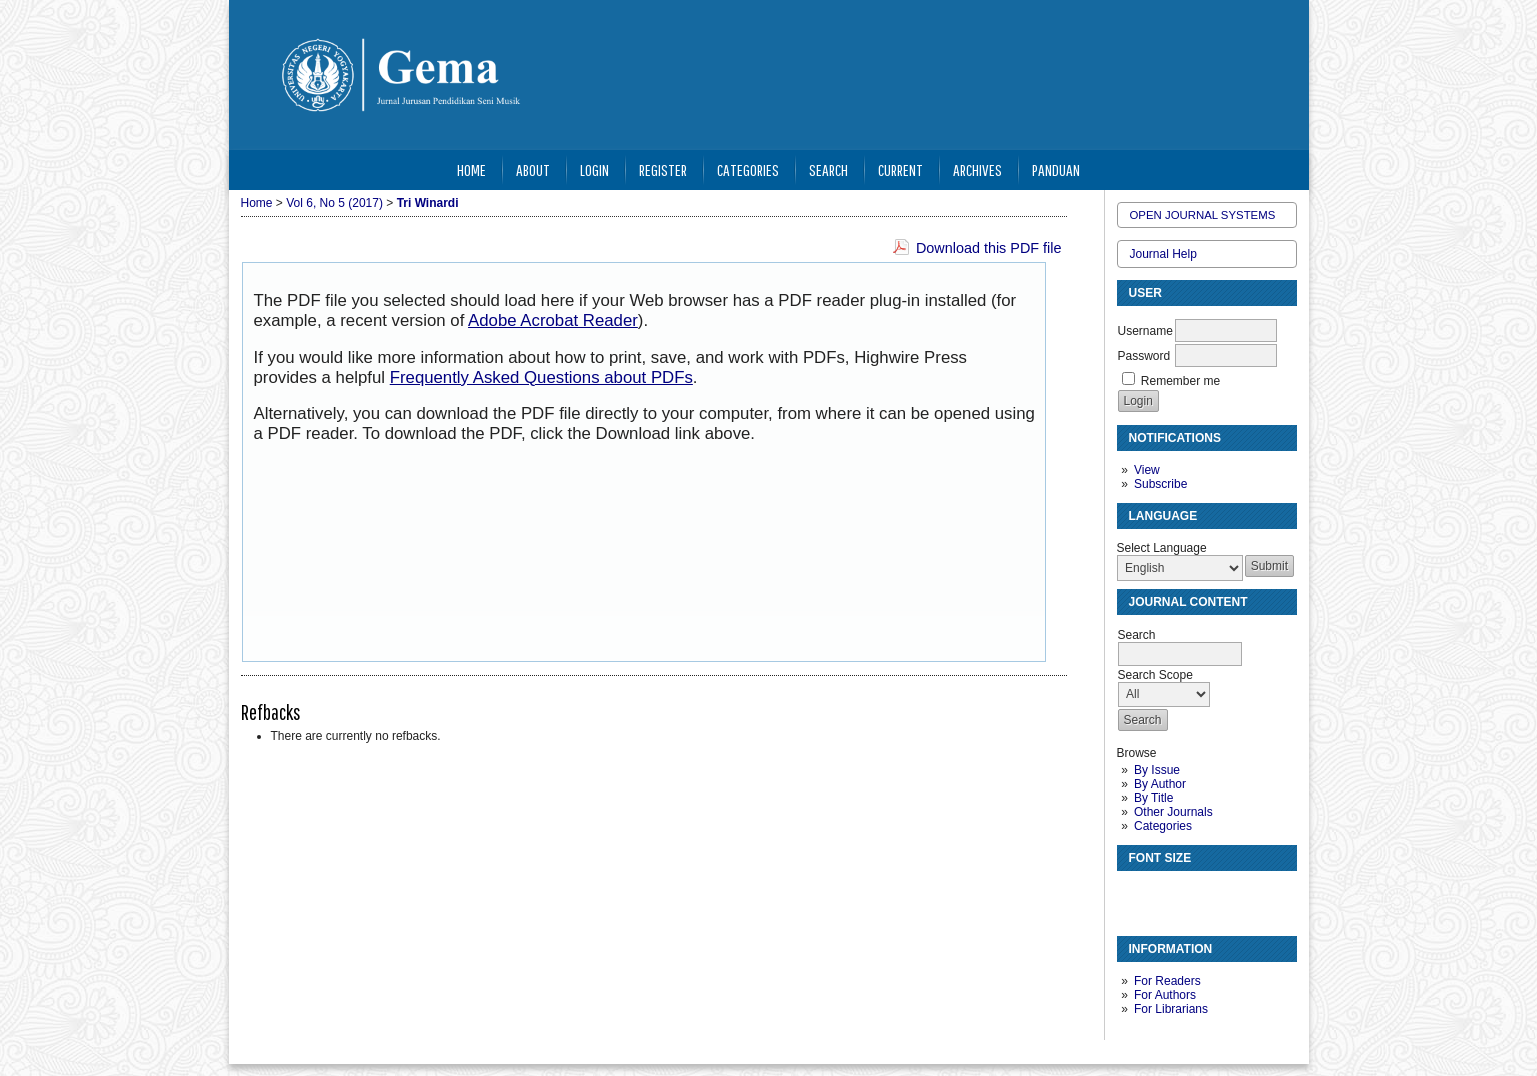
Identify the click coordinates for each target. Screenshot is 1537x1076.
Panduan (1056, 169)
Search (828, 169)
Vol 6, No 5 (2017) (334, 203)
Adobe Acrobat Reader (553, 320)
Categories (1163, 826)
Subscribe (1160, 484)
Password (1144, 356)
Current (900, 169)
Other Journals (1173, 812)
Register (663, 169)
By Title (1153, 798)
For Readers (1167, 981)
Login (594, 169)
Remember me (1180, 381)
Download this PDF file (989, 248)
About (533, 169)
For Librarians (1171, 1009)
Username (1145, 331)
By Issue (1157, 770)
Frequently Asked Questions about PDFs (541, 377)
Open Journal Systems (1203, 215)
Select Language (1162, 548)
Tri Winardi (428, 203)
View (1147, 470)
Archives (977, 169)
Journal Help (1163, 254)
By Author (1160, 784)
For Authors (1165, 995)
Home (471, 169)
